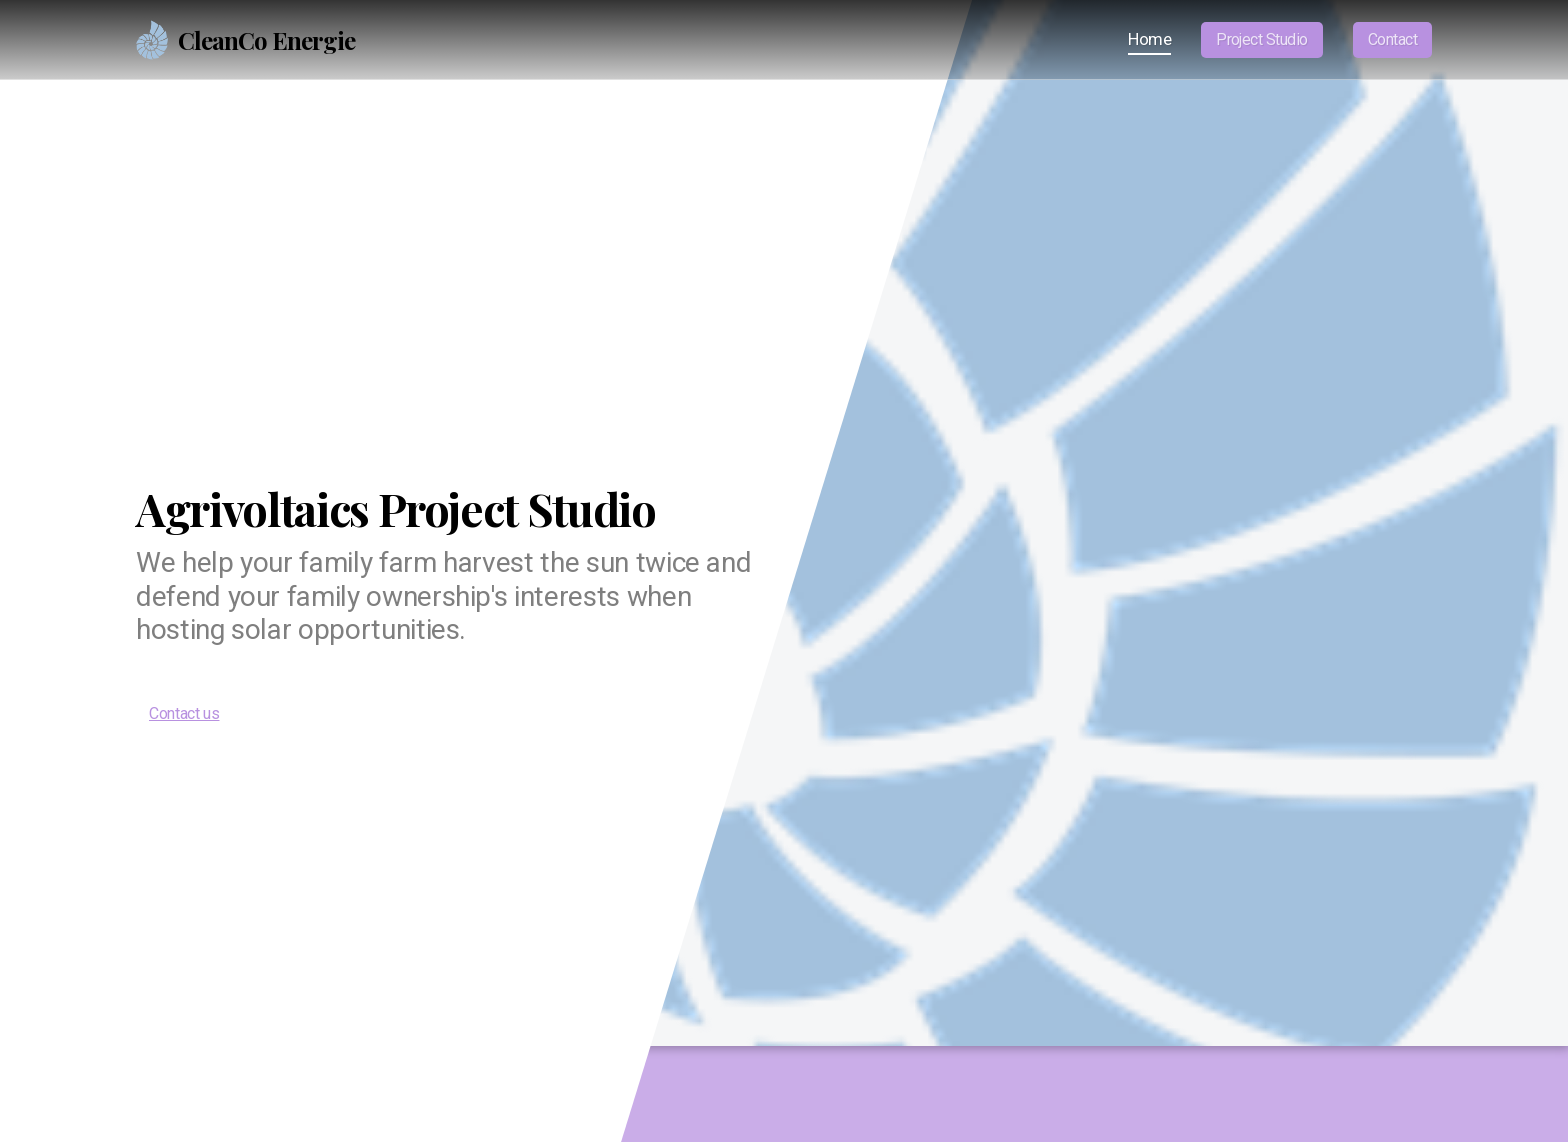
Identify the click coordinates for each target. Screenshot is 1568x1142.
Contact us (184, 713)
